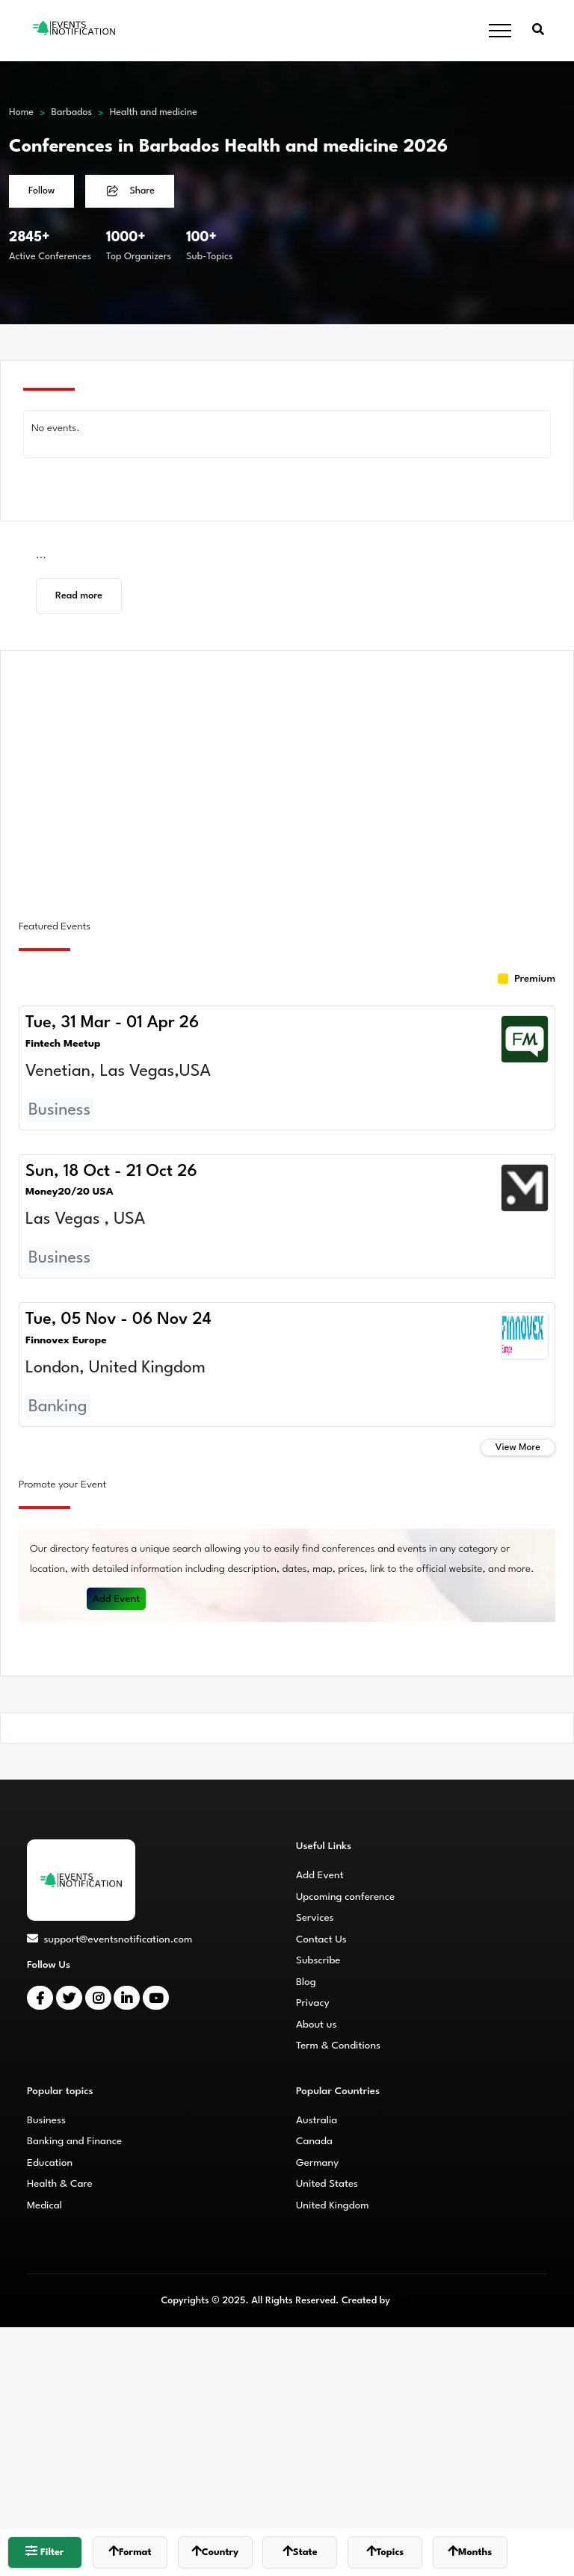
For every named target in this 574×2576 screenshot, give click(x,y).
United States (327, 2184)
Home (21, 112)
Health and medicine (153, 112)
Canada (314, 2141)
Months (470, 2551)
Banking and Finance (74, 2141)
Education (49, 2163)
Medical (44, 2205)
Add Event (117, 1599)
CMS (402, 2301)
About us (316, 2024)
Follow (41, 191)
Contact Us (321, 1939)
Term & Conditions (338, 2045)
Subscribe (318, 1960)
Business (46, 2120)
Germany (317, 2163)
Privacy (313, 2003)
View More (518, 1447)
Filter (44, 2551)
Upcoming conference (345, 1897)
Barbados (72, 112)
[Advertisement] (287, 776)
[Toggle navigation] (500, 31)
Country (214, 2551)
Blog (306, 1982)
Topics (385, 2551)
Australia (316, 2120)
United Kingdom (332, 2205)
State (300, 2551)
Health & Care (60, 2184)
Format (130, 2551)
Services (315, 1918)
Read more (78, 596)
